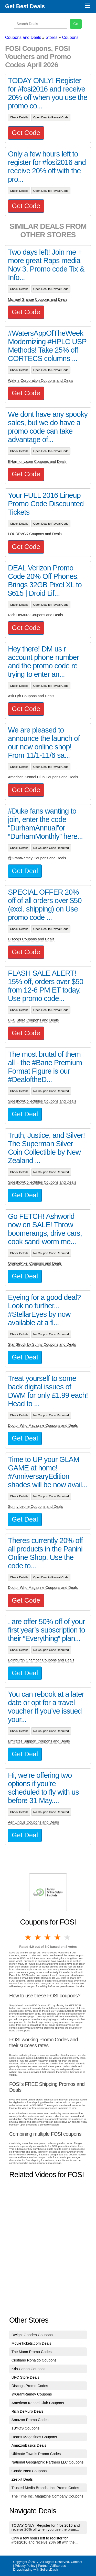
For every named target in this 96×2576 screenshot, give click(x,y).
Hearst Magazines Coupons (34, 2437)
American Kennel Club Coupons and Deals (43, 777)
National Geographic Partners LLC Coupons (48, 2462)
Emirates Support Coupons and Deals (39, 1741)
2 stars (38, 1937)
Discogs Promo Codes (30, 2386)
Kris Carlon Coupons (29, 2369)
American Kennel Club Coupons (38, 2403)
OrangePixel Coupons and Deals (35, 1263)
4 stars (58, 1937)
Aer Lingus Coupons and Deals (33, 1822)
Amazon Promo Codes (30, 2420)
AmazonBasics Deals (29, 2445)
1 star (28, 1937)
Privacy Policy (25, 2566)
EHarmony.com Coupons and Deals (37, 461)
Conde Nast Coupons (29, 2471)
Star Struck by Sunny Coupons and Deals (42, 1344)
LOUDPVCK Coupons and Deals (35, 534)
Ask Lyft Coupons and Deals (31, 696)
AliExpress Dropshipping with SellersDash (39, 2567)
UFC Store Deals (25, 2377)
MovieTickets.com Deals (31, 2343)
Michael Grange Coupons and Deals (37, 299)
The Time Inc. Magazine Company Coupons (47, 2496)
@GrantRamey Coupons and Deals (37, 858)
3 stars (48, 1937)
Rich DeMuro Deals (28, 2411)
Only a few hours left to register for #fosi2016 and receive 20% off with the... (45, 2540)
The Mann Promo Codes (32, 2352)
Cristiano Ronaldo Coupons (34, 2360)
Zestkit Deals (22, 2479)
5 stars (67, 1937)
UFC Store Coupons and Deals (33, 1020)
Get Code (26, 132)
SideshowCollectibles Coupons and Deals (42, 1101)
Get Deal (25, 870)
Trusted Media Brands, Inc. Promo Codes (45, 2488)
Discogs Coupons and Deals (31, 939)
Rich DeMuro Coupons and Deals (35, 615)
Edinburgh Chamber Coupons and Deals (41, 1660)
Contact (76, 2562)
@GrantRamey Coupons (32, 2394)
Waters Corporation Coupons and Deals (40, 380)
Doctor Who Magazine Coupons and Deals (43, 1425)
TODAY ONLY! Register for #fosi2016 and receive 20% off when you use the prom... (46, 2527)
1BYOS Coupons (26, 2428)
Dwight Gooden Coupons (32, 2335)
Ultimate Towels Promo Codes (36, 2454)
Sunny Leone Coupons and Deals (35, 1506)
